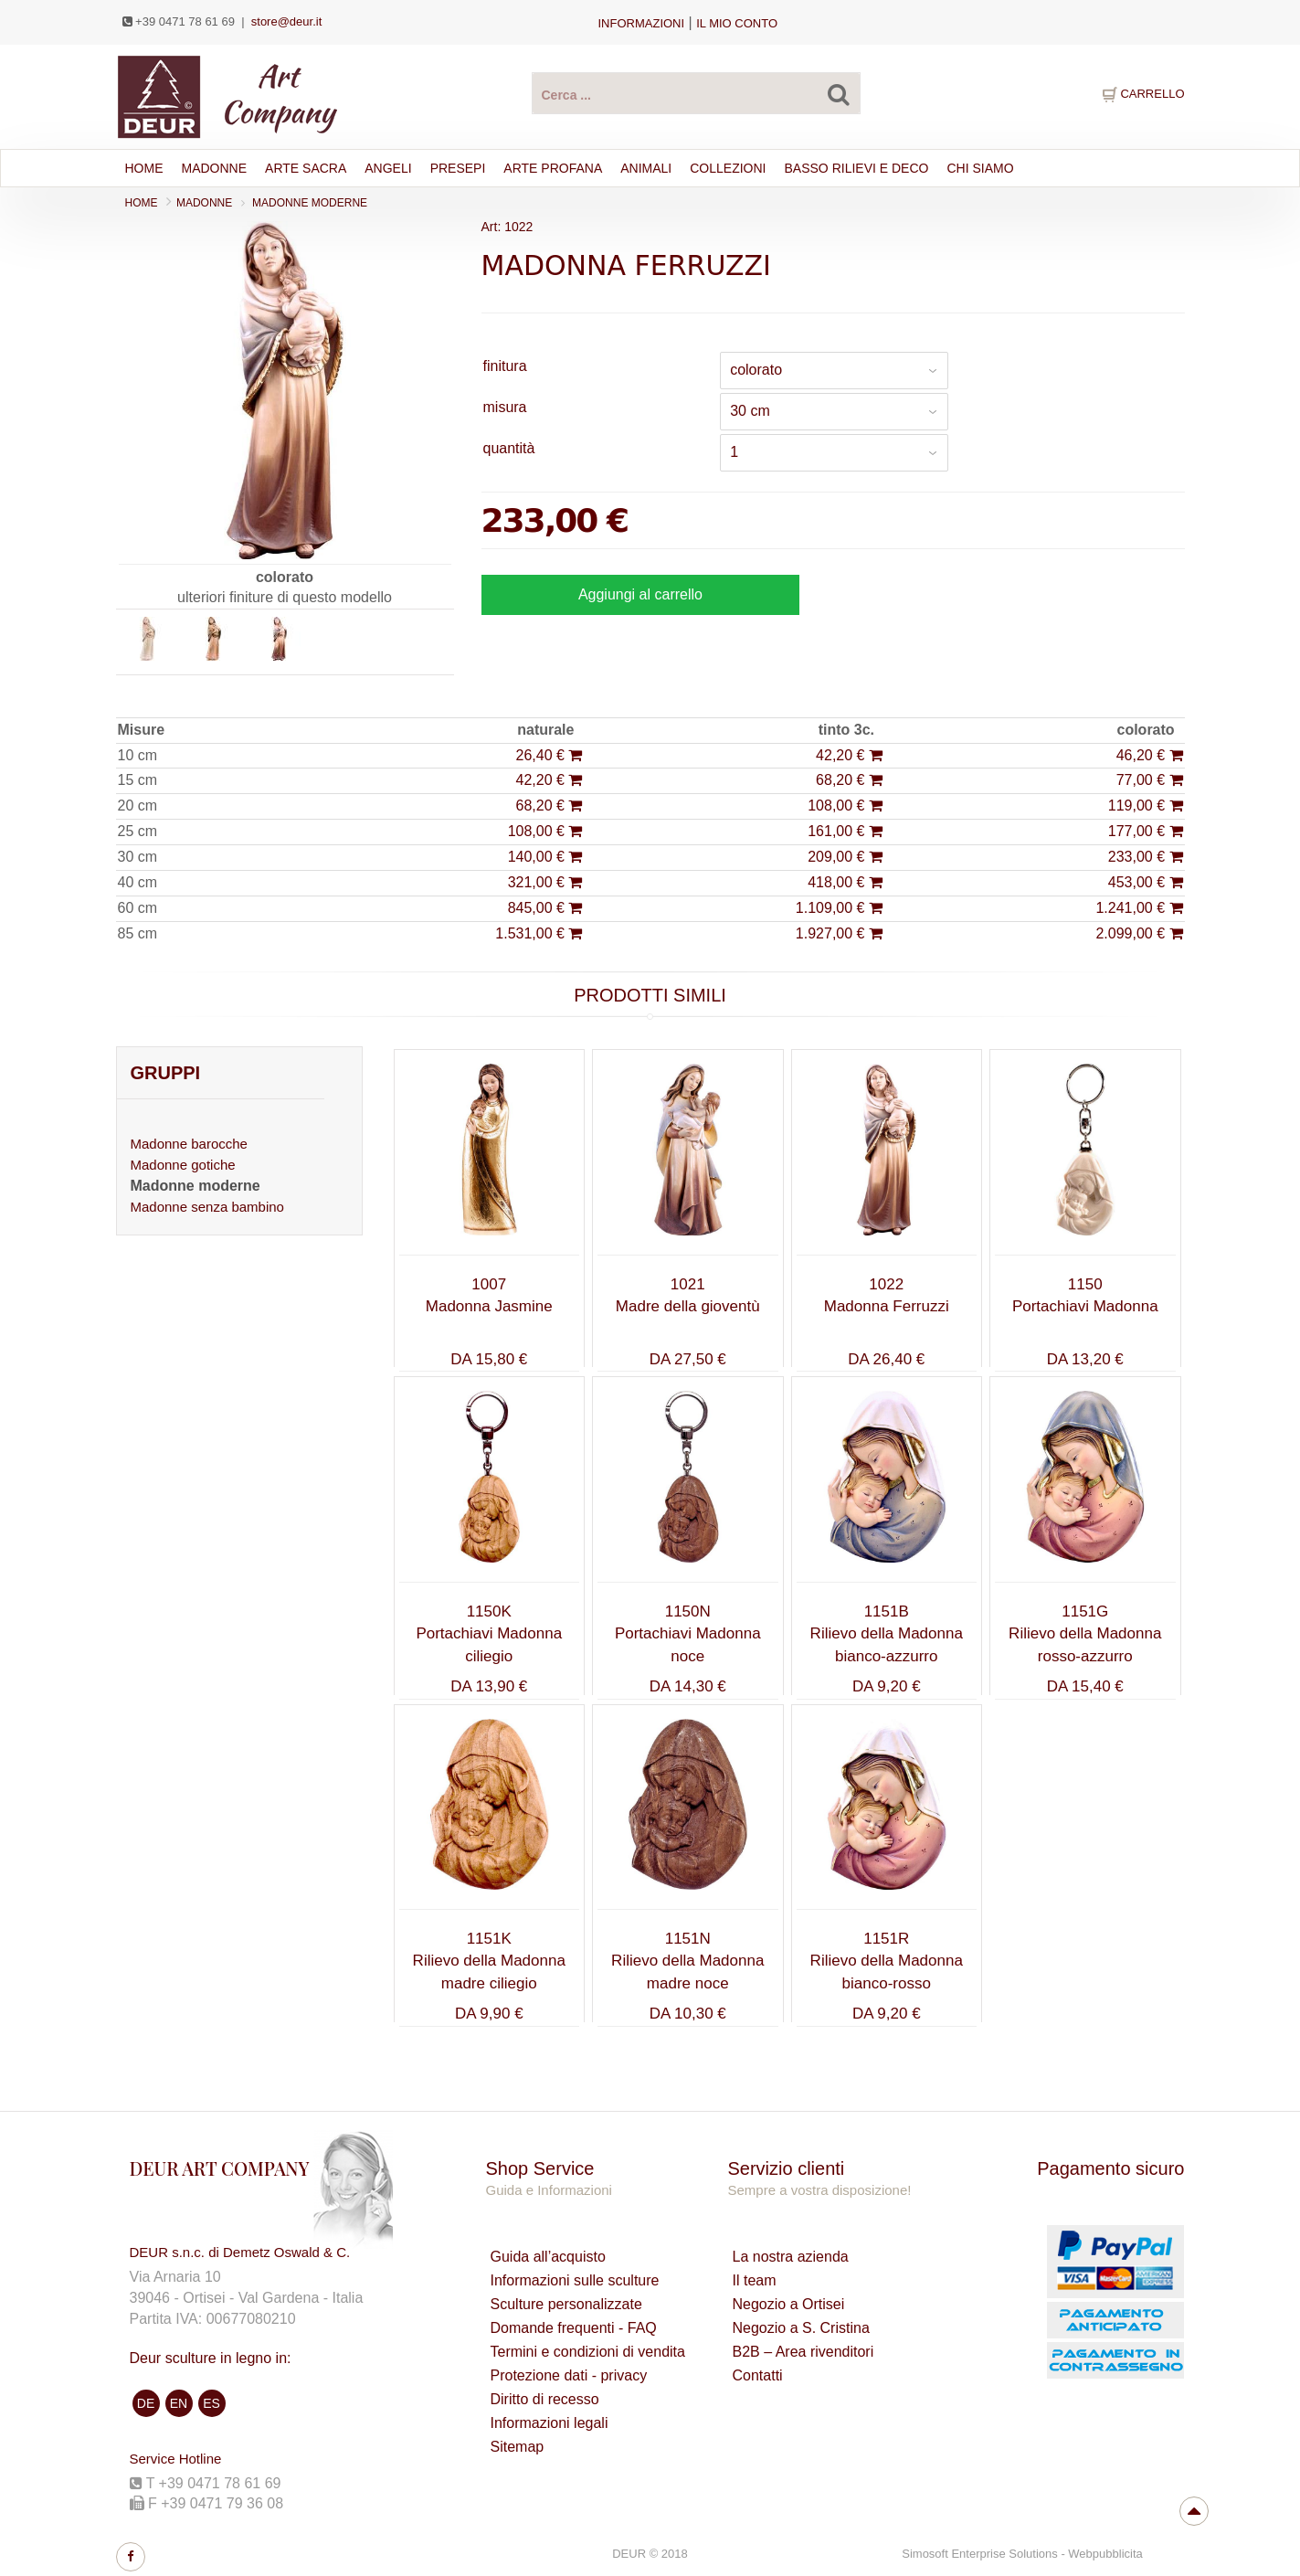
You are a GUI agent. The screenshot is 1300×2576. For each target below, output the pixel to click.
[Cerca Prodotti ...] (696, 93)
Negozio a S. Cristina (800, 2328)
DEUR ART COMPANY (220, 2168)
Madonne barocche (189, 1143)
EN (178, 2403)
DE (145, 2403)
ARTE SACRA (305, 168)
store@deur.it (286, 21)
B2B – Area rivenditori (802, 2351)
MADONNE (204, 202)
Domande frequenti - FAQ (574, 2328)
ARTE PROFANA (552, 168)
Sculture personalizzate (566, 2304)
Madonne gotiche (183, 1164)
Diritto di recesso (545, 2399)
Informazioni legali (549, 2423)
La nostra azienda (790, 2256)
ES (211, 2403)
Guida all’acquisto (548, 2256)
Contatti (757, 2375)
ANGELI (388, 168)
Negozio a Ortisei (788, 2304)
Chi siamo (979, 168)
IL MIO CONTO (736, 23)
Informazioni (641, 23)
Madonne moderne (309, 202)
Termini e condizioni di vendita (588, 2351)
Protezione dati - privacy (569, 2375)
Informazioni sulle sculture (575, 2280)
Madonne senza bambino (207, 1206)
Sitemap (517, 2446)
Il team (754, 2280)
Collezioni (728, 168)
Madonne (215, 168)
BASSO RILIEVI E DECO (857, 168)
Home (144, 168)
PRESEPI (458, 168)
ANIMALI (645, 168)
